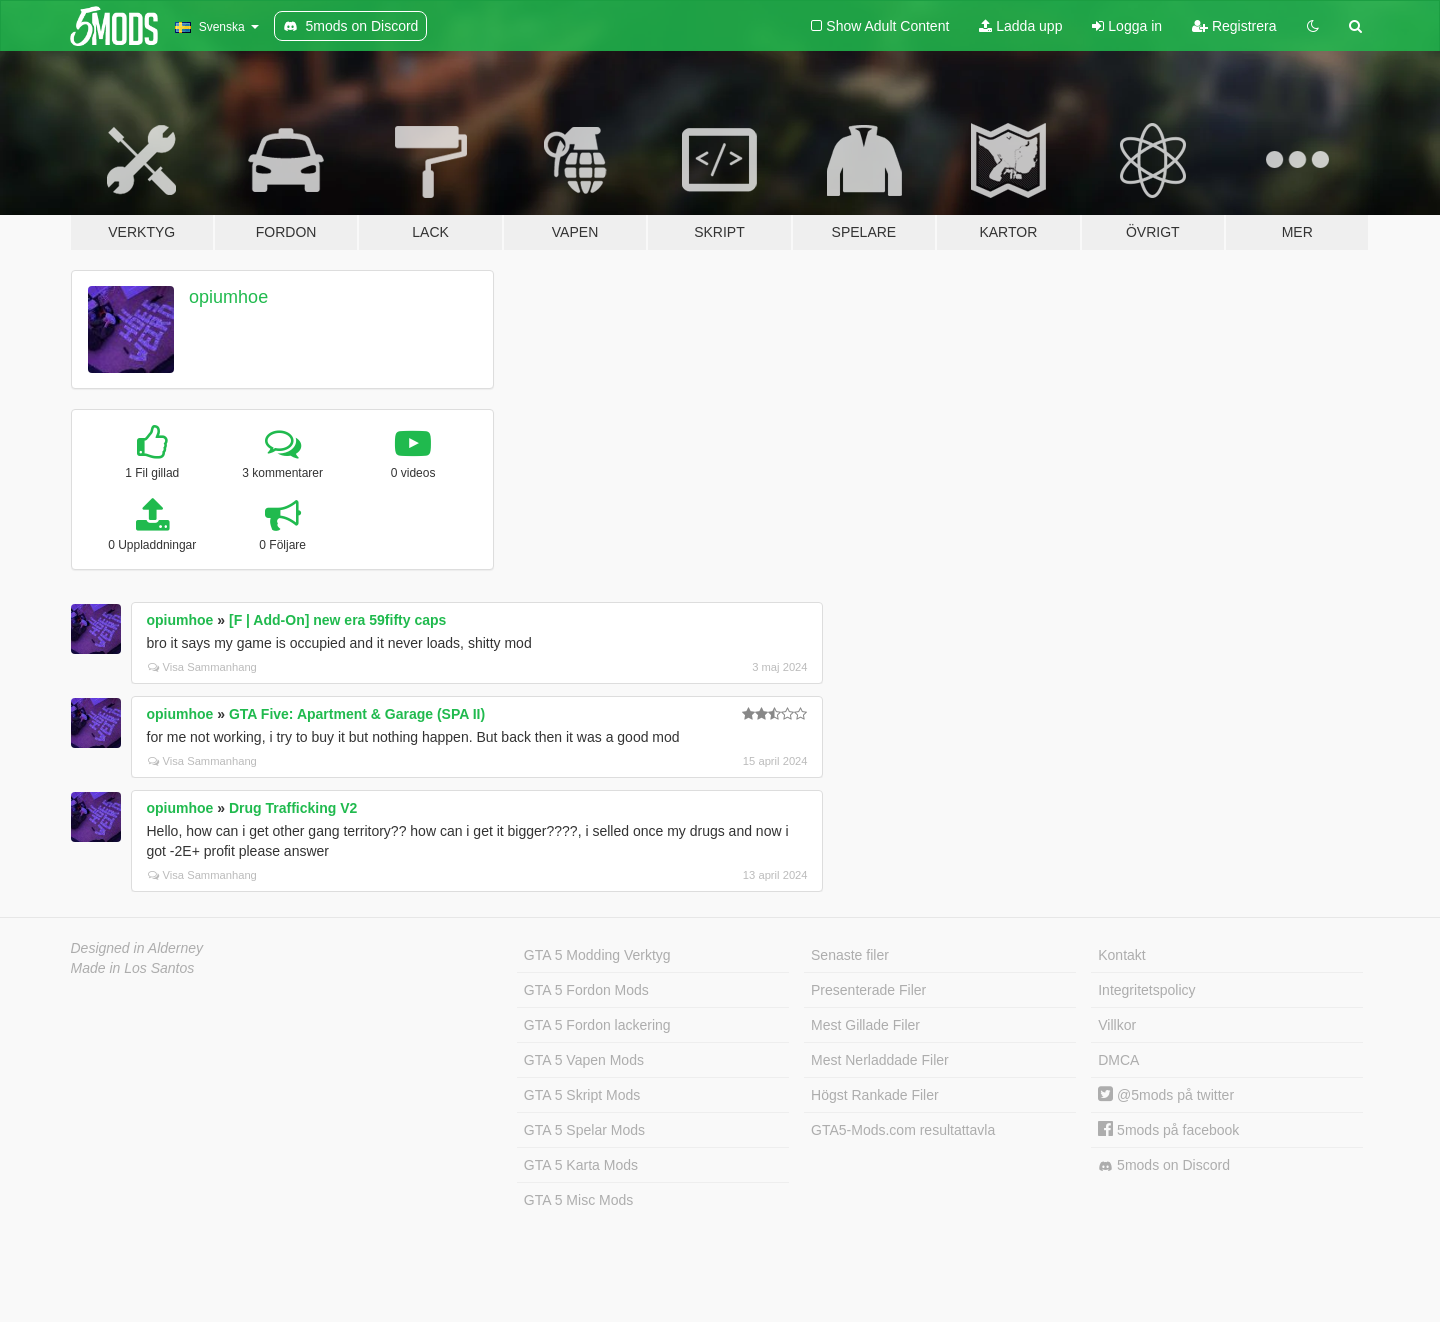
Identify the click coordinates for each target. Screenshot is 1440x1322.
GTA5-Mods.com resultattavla (903, 1130)
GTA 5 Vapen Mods (584, 1060)
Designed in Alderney (137, 948)
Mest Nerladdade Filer (880, 1060)
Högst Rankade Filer (875, 1095)
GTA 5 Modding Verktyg (597, 955)
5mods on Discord (1164, 1165)
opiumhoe (228, 297)
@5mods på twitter (1166, 1095)
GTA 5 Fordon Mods (586, 990)
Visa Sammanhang (202, 667)
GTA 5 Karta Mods (581, 1165)
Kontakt (1121, 955)
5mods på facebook (1168, 1130)
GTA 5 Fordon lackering (597, 1025)
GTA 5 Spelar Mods (584, 1130)
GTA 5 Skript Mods (582, 1095)
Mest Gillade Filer (865, 1025)
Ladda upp (1020, 26)
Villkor (1117, 1025)
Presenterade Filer (868, 990)
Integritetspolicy (1146, 990)
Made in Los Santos (133, 968)
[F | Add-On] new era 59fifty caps (337, 620)
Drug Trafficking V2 (293, 808)
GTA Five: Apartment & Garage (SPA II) (357, 714)
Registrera (1234, 26)
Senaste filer (850, 955)
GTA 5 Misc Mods (578, 1200)
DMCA (1118, 1060)
